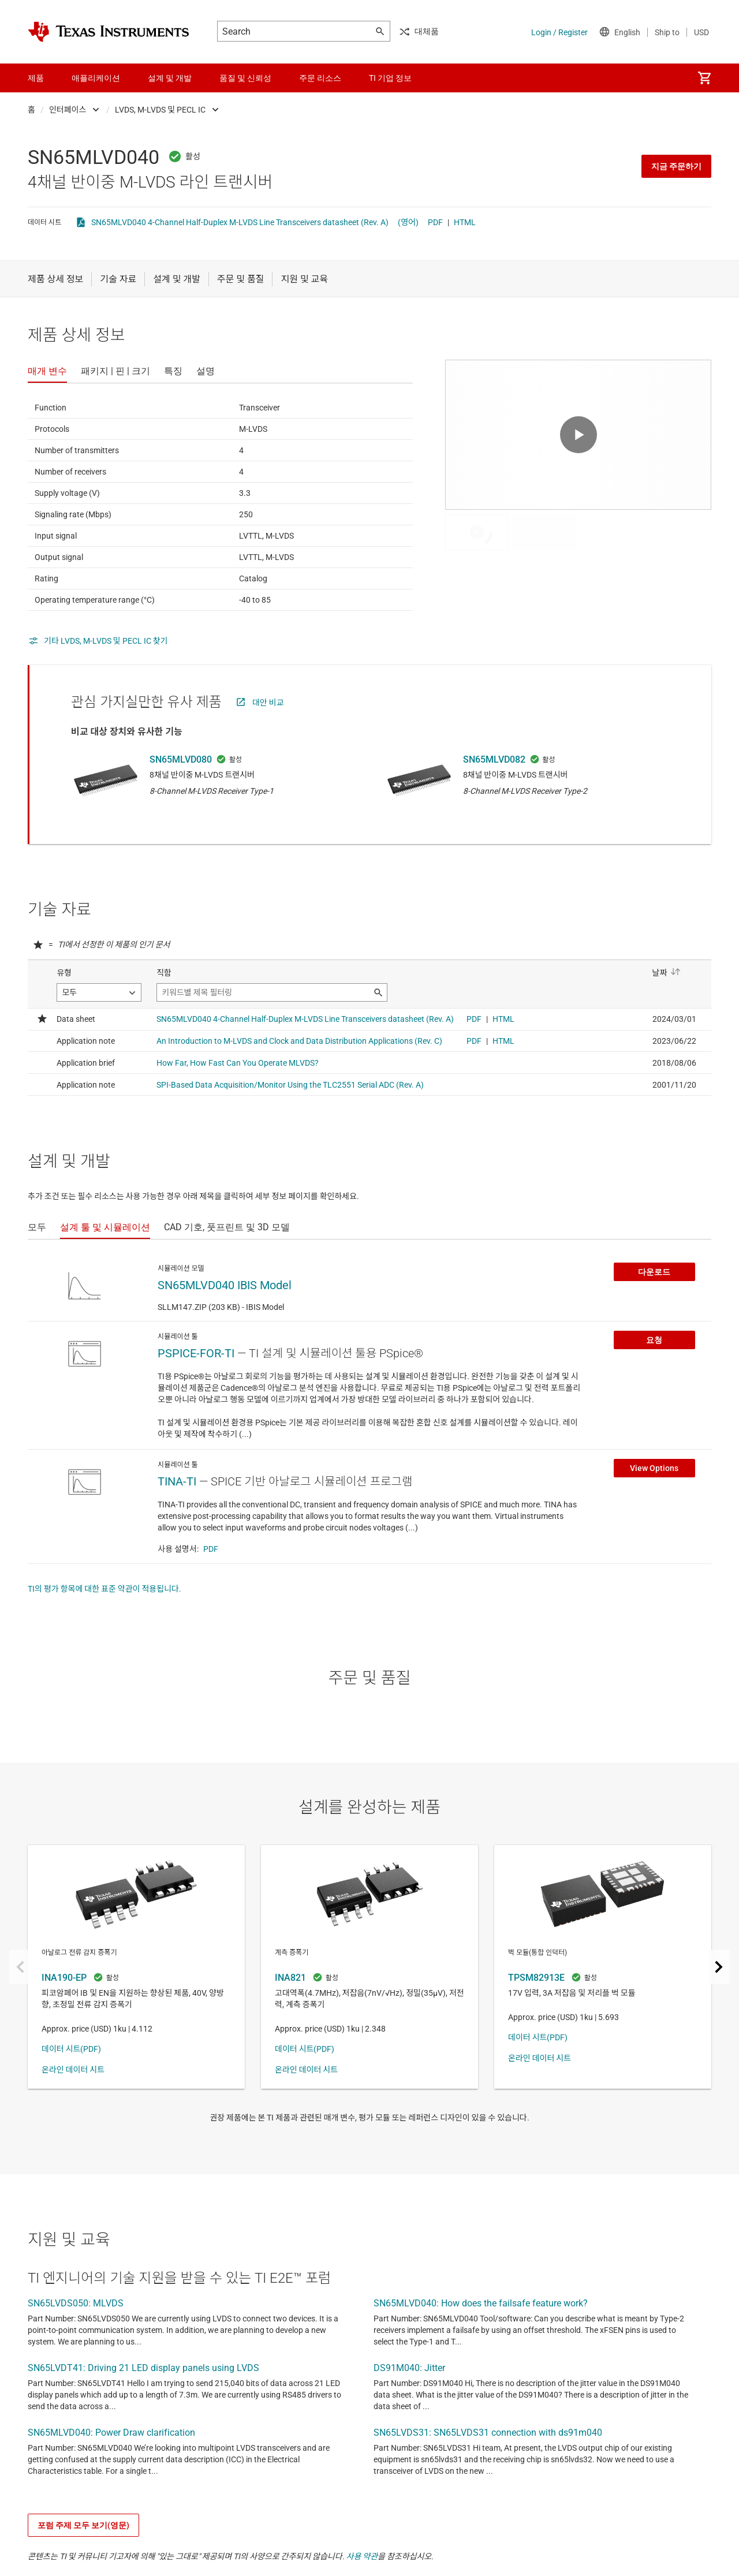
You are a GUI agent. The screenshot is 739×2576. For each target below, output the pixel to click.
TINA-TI (177, 1481)
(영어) (408, 222)
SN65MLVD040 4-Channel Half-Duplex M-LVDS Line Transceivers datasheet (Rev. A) (240, 222)
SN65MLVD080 (181, 759)
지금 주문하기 (676, 166)
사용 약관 (362, 2556)
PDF (435, 222)
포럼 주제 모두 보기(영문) (83, 2525)
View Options (654, 1468)
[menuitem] (704, 78)
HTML (465, 222)
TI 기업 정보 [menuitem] (390, 78)
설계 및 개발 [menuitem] (170, 78)
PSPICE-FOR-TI (196, 1353)
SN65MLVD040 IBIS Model (225, 1285)
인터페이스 (67, 109)
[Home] (108, 31)
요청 (654, 1340)
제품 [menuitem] (36, 78)
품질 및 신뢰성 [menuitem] (245, 78)
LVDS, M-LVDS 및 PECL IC (160, 109)
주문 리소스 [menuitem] (320, 78)
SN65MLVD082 (494, 759)
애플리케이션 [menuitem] (96, 78)
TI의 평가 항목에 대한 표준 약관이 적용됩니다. (104, 1588)
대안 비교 (268, 702)
